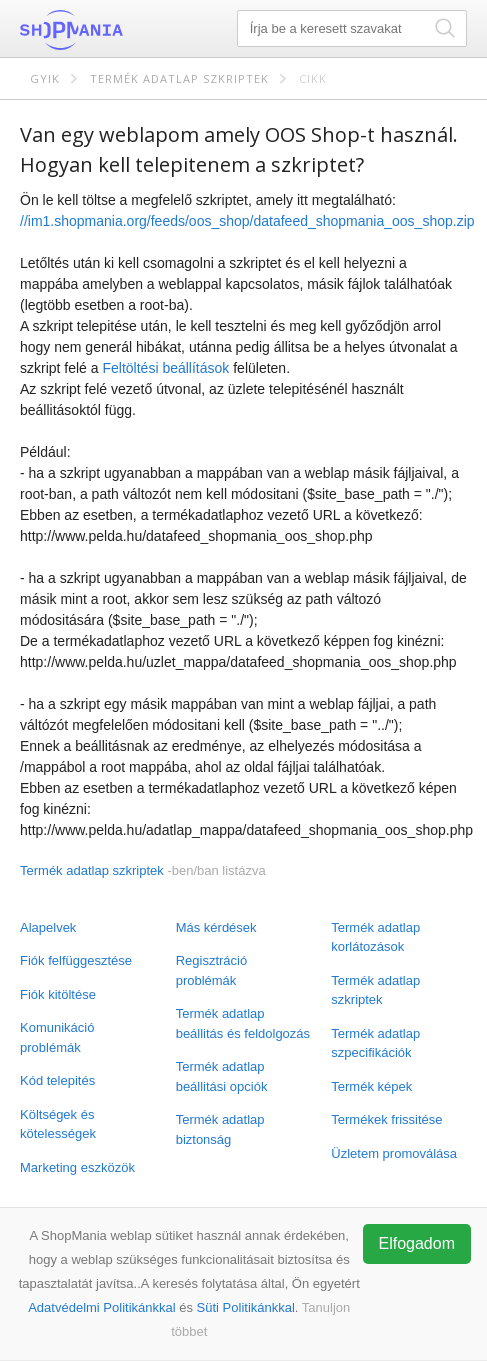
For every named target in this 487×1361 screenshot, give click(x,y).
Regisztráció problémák (212, 970)
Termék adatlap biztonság (220, 1129)
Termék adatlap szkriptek (179, 78)
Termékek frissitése (386, 1119)
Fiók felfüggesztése (76, 960)
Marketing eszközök (77, 1167)
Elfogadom (417, 1243)
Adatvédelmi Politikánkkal (101, 1307)
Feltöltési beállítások (165, 368)
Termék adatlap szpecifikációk (375, 1043)
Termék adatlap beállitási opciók (222, 1076)
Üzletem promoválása (394, 1153)
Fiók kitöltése (58, 994)
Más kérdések (216, 927)
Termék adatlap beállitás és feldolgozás (243, 1023)
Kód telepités (57, 1080)
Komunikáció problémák (57, 1037)
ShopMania (120, 30)
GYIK (45, 78)
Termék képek (371, 1086)
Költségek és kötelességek (58, 1124)
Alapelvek (48, 927)
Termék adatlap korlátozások (375, 937)
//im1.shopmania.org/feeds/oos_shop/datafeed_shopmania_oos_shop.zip (247, 221)
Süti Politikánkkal (246, 1307)
